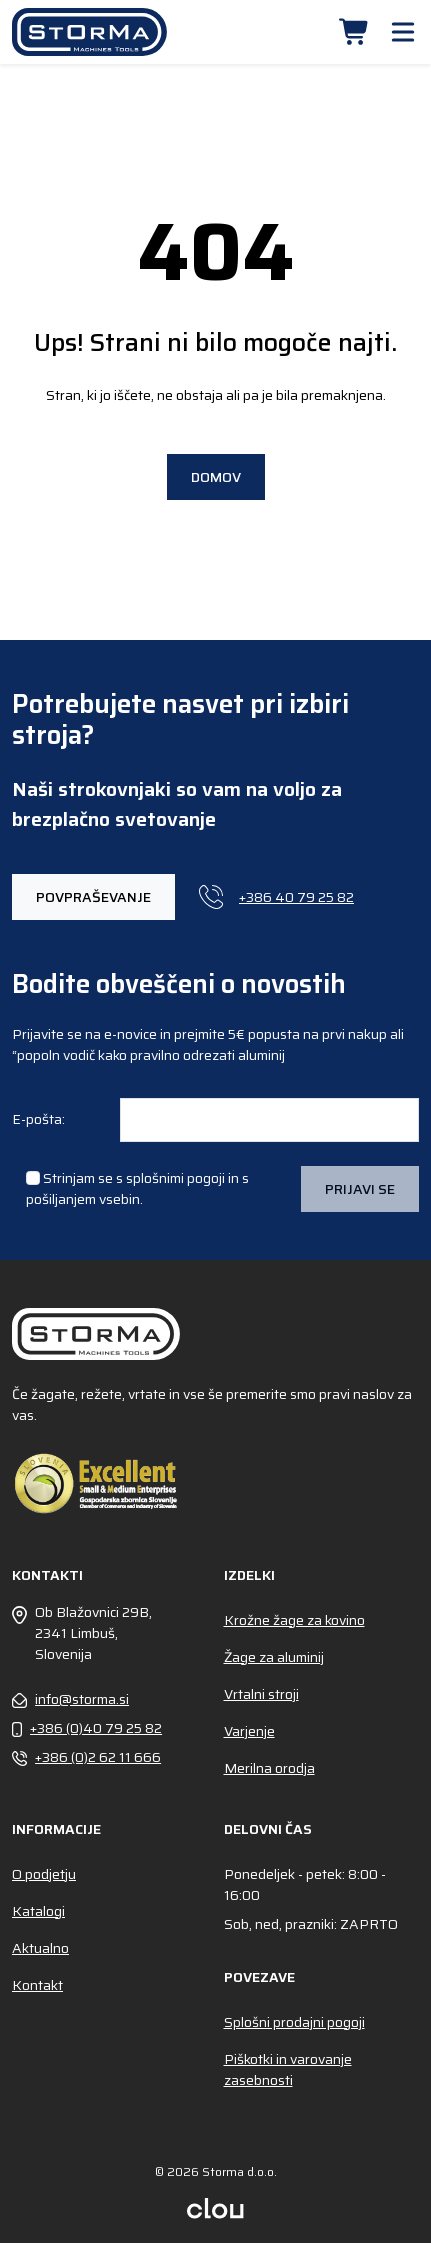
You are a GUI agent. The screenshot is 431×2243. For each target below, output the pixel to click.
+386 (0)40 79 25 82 (87, 1728)
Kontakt (37, 1985)
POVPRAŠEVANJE (93, 897)
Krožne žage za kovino (294, 1620)
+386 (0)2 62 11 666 (86, 1757)
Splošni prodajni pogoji (294, 2022)
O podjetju (44, 1874)
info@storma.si (70, 1699)
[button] (355, 32)
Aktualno (40, 1948)
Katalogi (38, 1911)
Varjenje (249, 1731)
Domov (216, 477)
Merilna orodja (269, 1768)
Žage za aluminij (274, 1657)
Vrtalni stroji (261, 1694)
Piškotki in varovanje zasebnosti (288, 2069)
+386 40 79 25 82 (276, 897)
